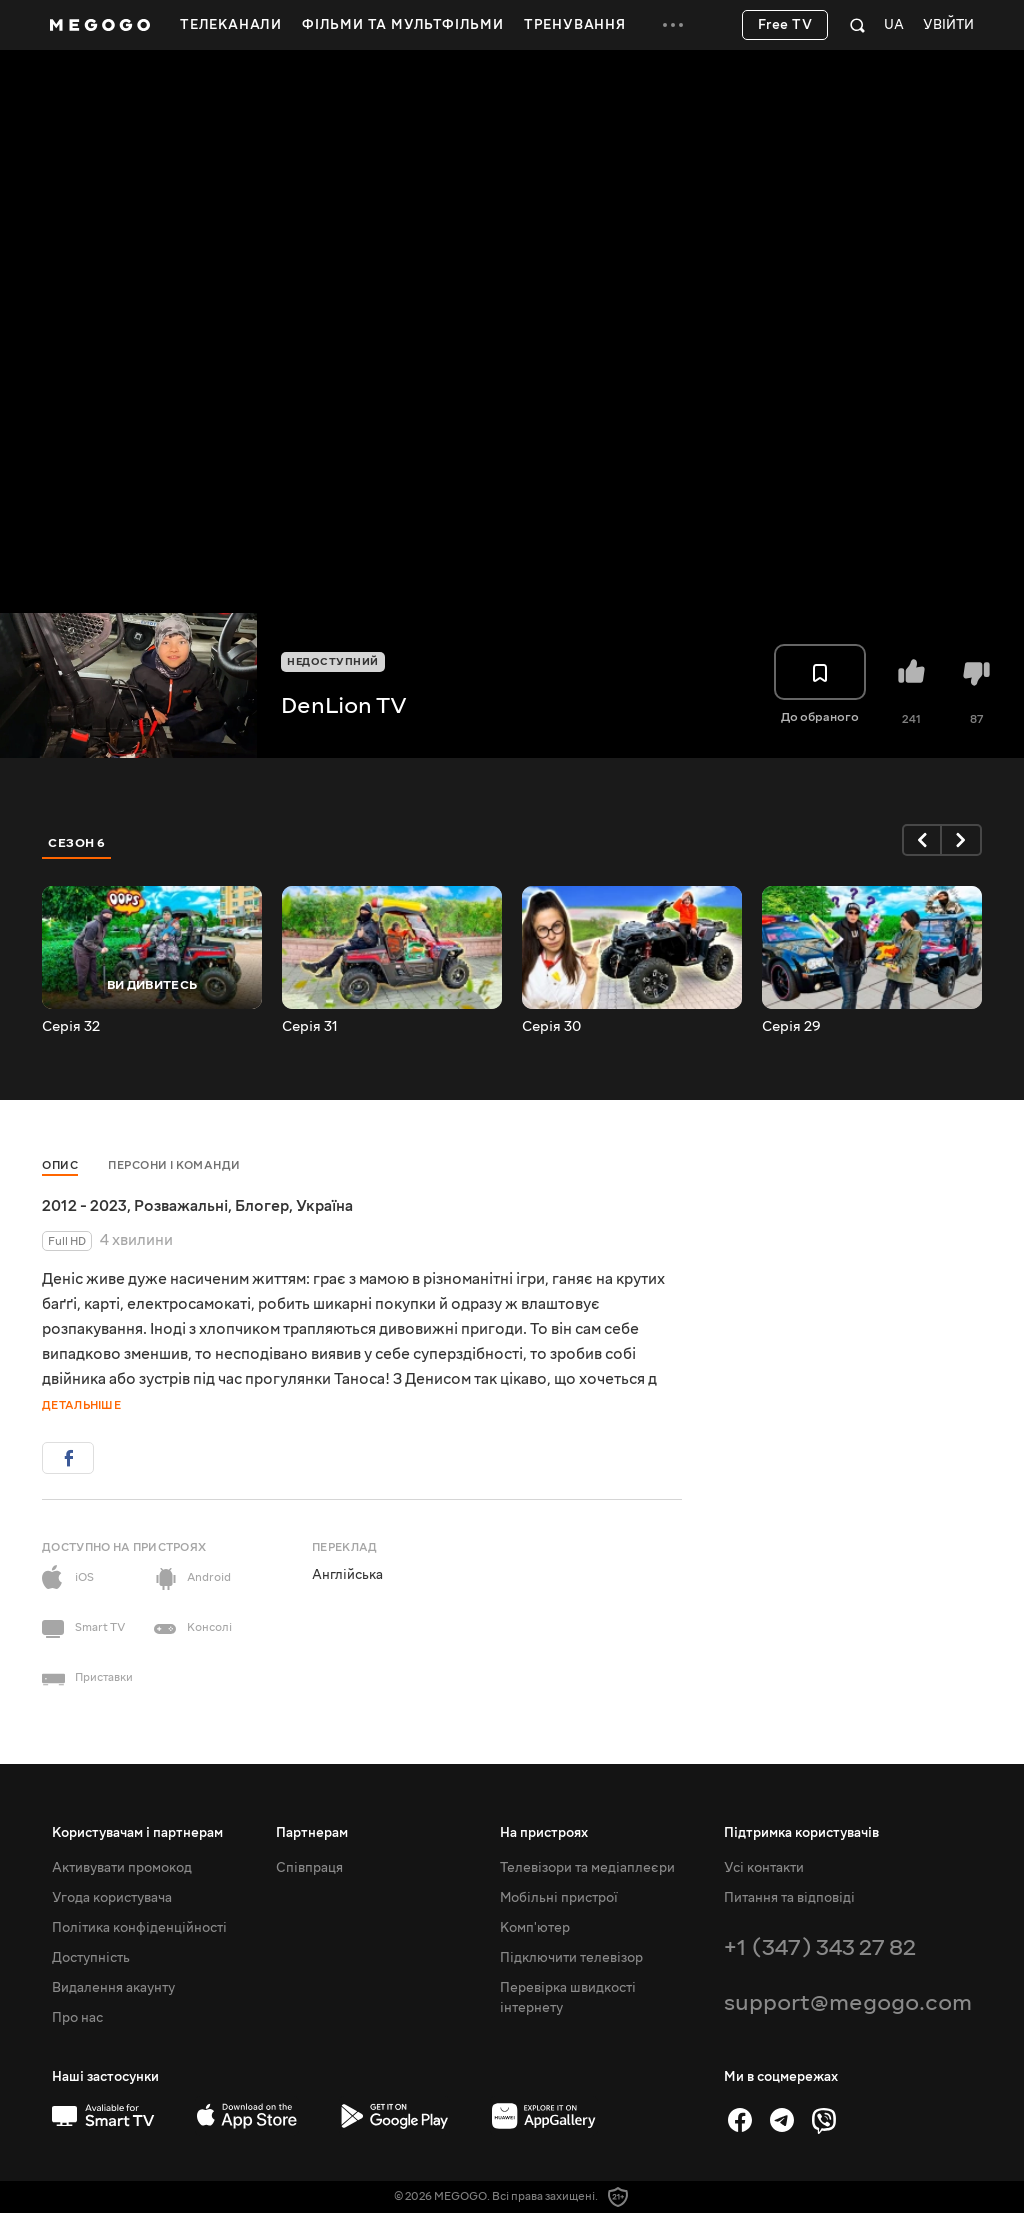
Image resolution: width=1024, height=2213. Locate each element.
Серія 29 (791, 1027)
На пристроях (544, 1833)
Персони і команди (174, 1165)
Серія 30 (551, 1027)
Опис (60, 1165)
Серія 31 (310, 1027)
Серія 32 (71, 1027)
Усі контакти (764, 1868)
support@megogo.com (848, 2002)
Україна (324, 1206)
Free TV (785, 25)
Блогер (262, 1206)
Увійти (948, 25)
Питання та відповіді (789, 1898)
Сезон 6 (77, 843)
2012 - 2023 (84, 1206)
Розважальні (181, 1206)
